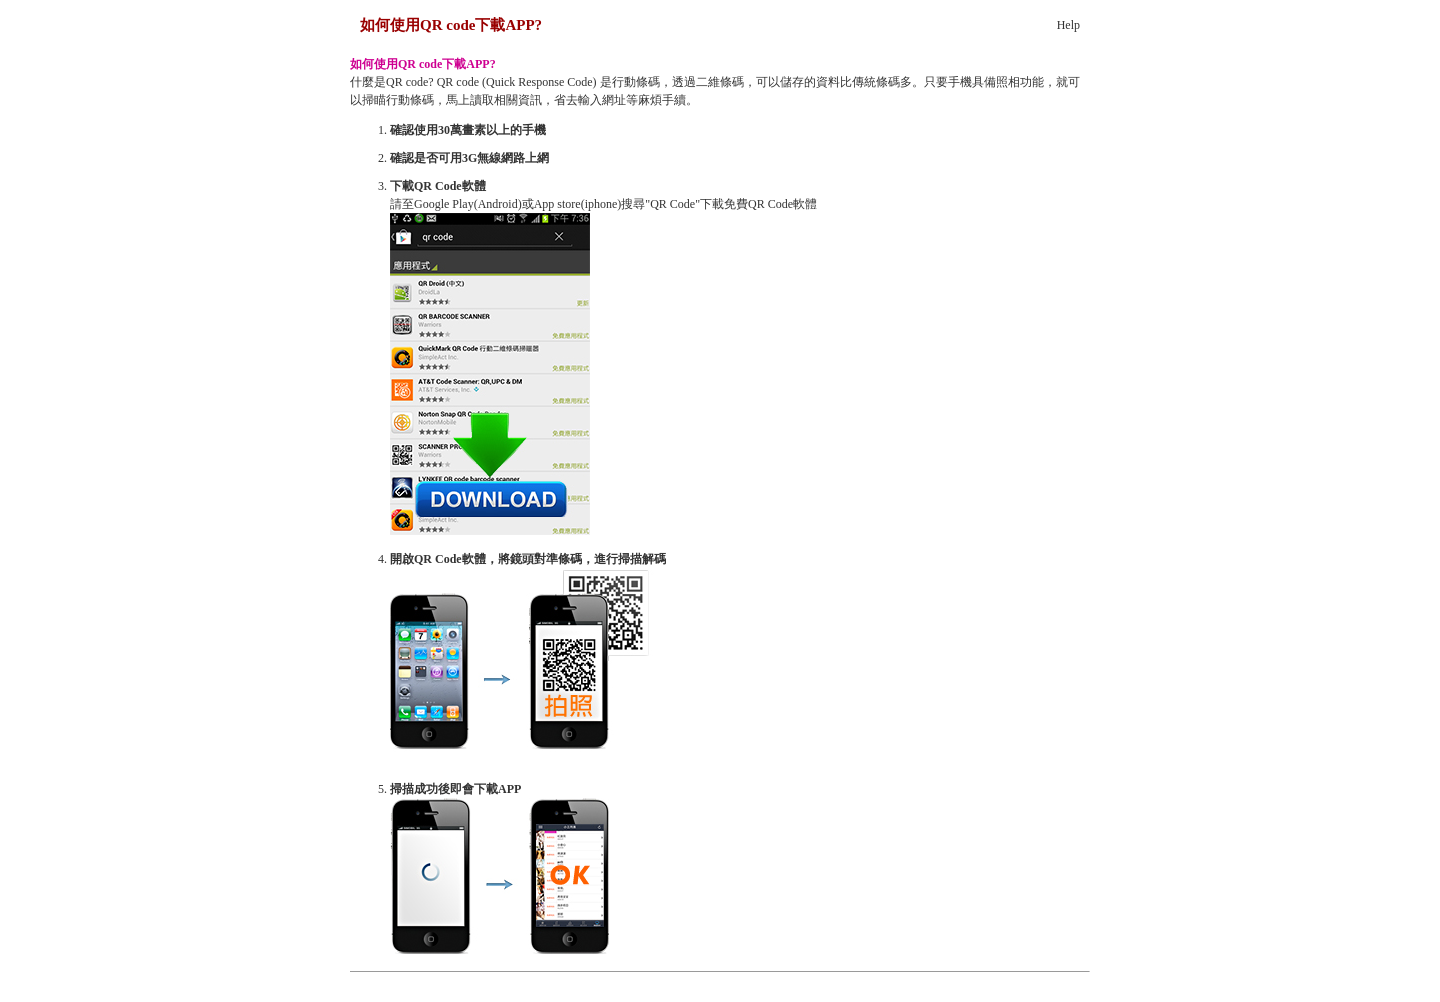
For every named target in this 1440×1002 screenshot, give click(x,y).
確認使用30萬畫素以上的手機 (468, 130)
